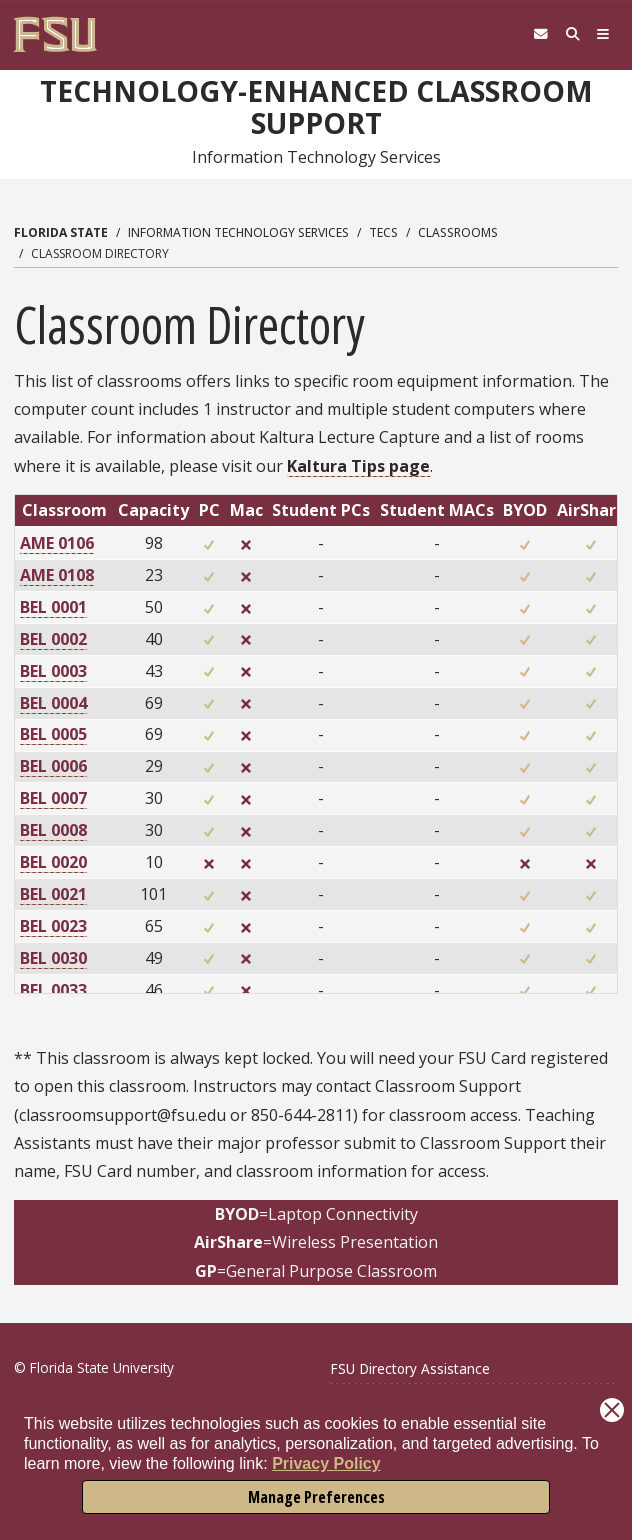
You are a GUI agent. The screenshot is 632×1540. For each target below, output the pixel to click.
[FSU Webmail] (534, 34)
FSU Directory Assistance (410, 1368)
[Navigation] (602, 34)
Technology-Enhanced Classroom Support (316, 106)
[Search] (568, 34)
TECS (383, 232)
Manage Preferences (316, 1497)
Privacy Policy (326, 1463)
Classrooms (458, 232)
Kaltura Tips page (358, 466)
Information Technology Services (238, 232)
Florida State (61, 232)
